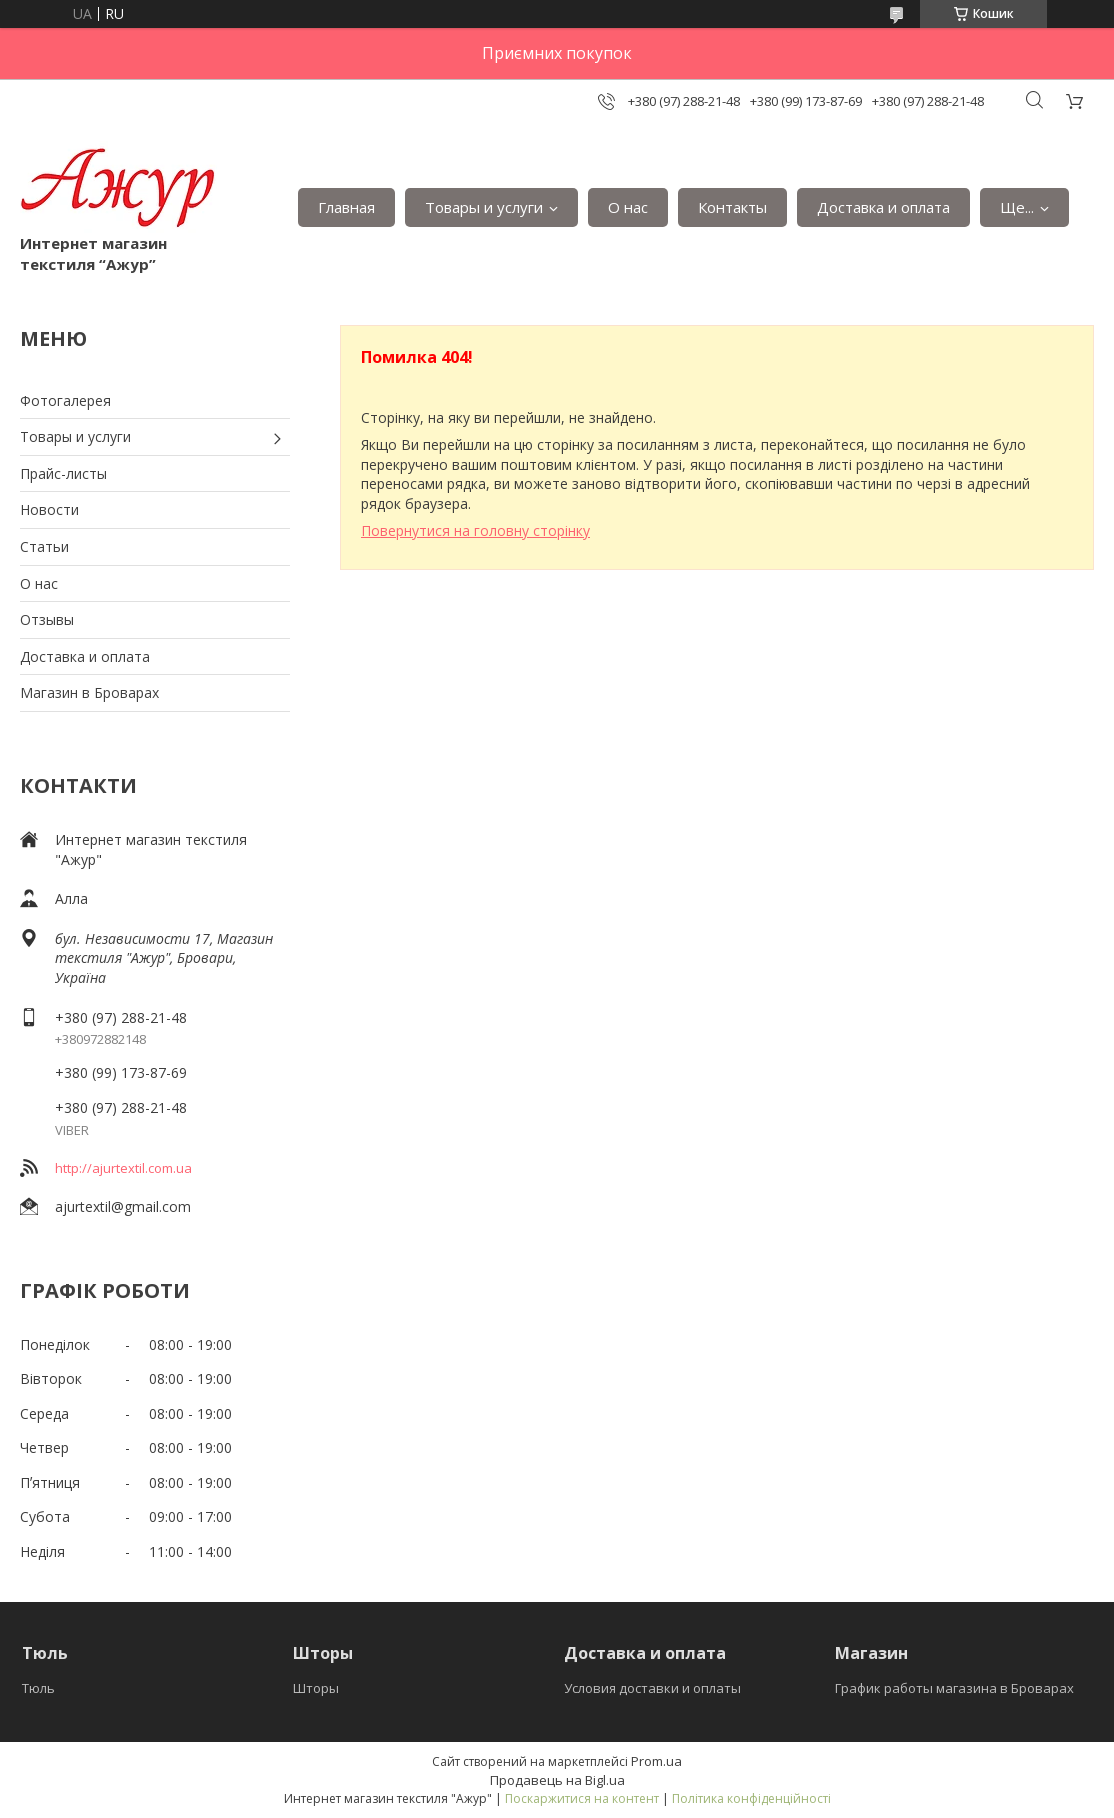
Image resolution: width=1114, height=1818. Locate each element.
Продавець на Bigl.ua (557, 1780)
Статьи (44, 546)
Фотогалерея (65, 400)
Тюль (38, 1688)
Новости (49, 509)
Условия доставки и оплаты (652, 1688)
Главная (346, 207)
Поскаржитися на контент (582, 1798)
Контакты (732, 207)
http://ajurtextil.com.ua (123, 1168)
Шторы (316, 1688)
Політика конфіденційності (751, 1798)
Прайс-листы (63, 473)
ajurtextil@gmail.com (123, 1206)
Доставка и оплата (883, 207)
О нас (628, 207)
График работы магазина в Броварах (954, 1688)
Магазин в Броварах (89, 692)
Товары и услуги (484, 207)
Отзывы (47, 619)
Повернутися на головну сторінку (475, 530)
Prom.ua (656, 1761)
